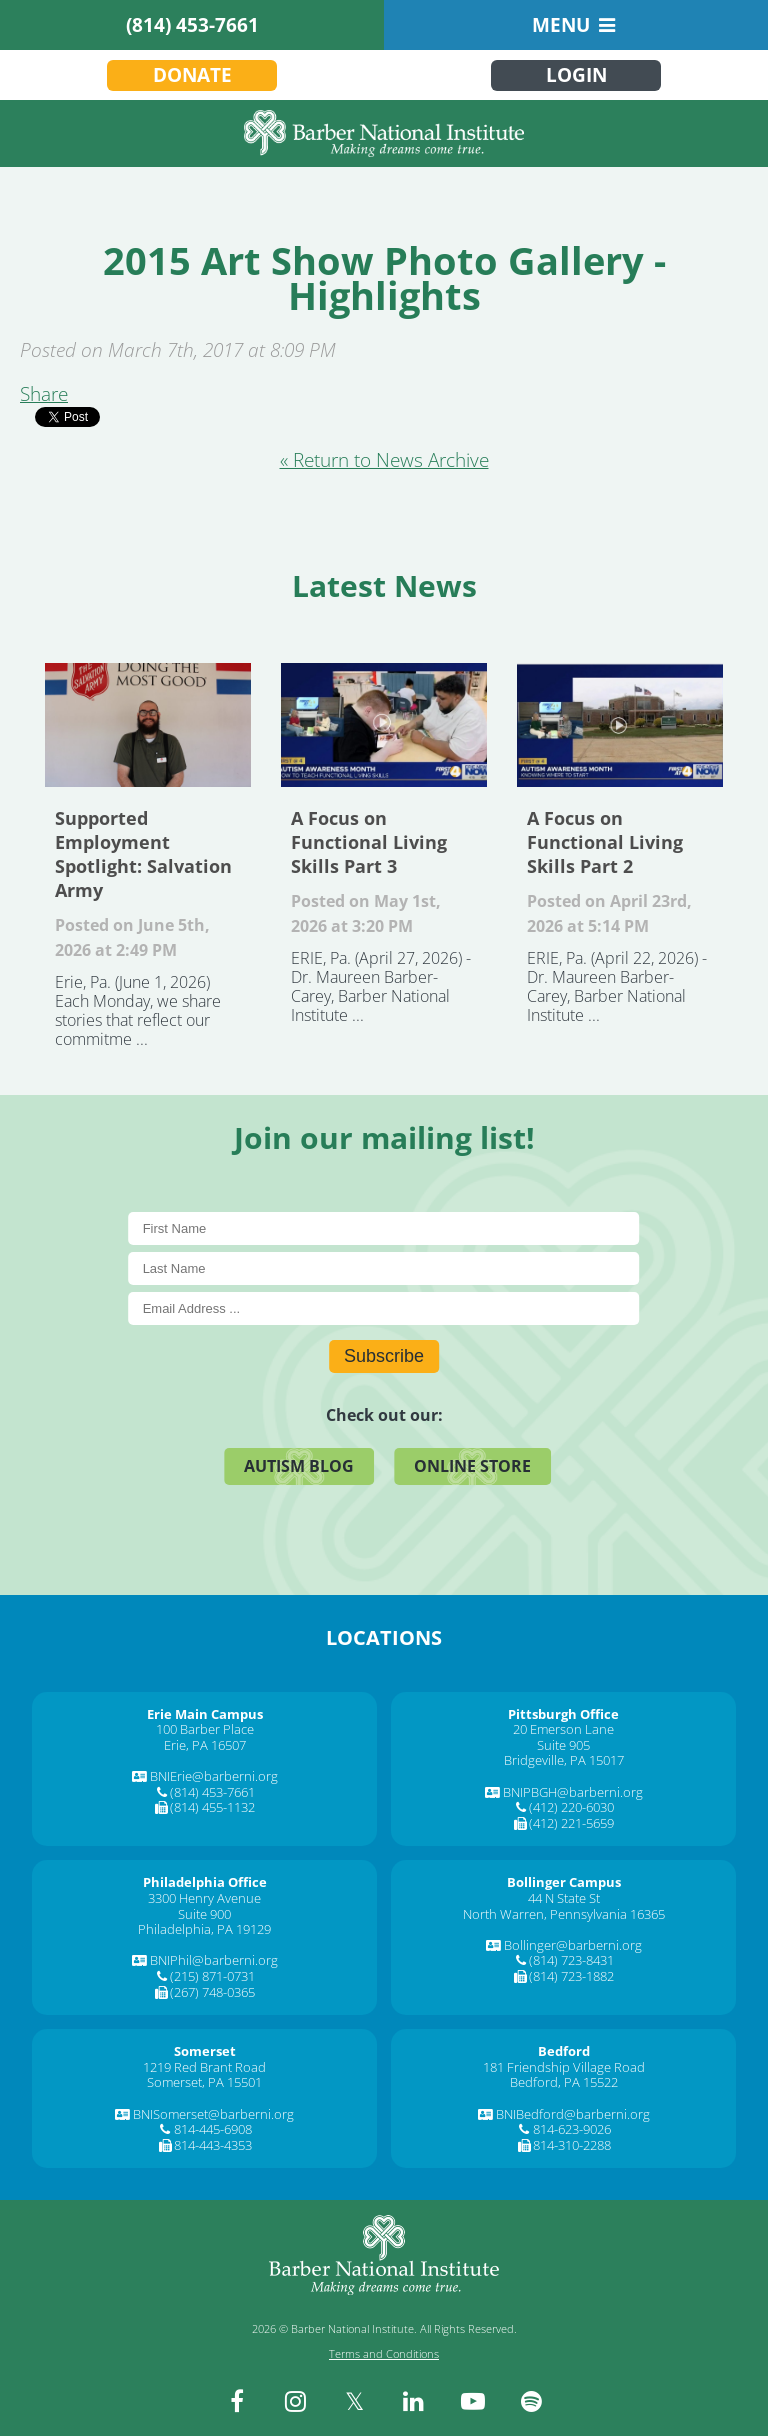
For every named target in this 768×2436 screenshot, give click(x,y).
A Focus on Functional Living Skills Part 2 (620, 725)
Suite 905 (563, 1745)
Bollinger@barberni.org (573, 1945)
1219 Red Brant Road (204, 2067)
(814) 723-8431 (571, 1960)
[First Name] (384, 1228)
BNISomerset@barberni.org (213, 2114)
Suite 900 (204, 1914)
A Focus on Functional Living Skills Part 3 (384, 725)
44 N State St (564, 1898)
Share (44, 394)
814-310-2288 (572, 2145)
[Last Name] (384, 1268)
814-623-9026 (572, 2129)
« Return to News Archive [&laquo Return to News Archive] (384, 460)
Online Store (472, 1466)
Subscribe (384, 1356)
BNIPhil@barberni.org (214, 1960)
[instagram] (296, 2401)
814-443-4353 (213, 2145)
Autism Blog (299, 1466)
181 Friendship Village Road (564, 2067)
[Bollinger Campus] (564, 1882)
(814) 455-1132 (212, 1807)
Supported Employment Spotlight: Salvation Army (148, 725)
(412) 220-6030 (571, 1807)
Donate (192, 75)
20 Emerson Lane (563, 1729)
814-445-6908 (213, 2129)
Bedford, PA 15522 (564, 2082)
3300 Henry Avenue (204, 1898)
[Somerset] (205, 2051)
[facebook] (237, 2401)
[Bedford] (564, 2051)
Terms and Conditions (384, 2353)
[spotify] (532, 2401)
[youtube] (473, 2401)
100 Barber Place (205, 1729)
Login (576, 75)
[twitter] (355, 2401)
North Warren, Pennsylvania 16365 (564, 1914)
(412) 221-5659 (571, 1823)
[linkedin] (414, 2401)
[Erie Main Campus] (205, 1714)
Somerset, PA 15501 (204, 2082)
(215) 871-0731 (212, 1976)
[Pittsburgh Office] (563, 1714)
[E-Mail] (384, 1308)
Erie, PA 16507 (205, 1745)
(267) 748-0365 (212, 1992)
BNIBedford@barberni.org (573, 2114)
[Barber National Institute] (384, 133)
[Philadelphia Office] (205, 1882)
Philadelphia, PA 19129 (204, 1929)
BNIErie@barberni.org (214, 1776)
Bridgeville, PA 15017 (564, 1760)
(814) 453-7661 (192, 25)
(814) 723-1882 (571, 1976)
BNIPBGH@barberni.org (573, 1792)
